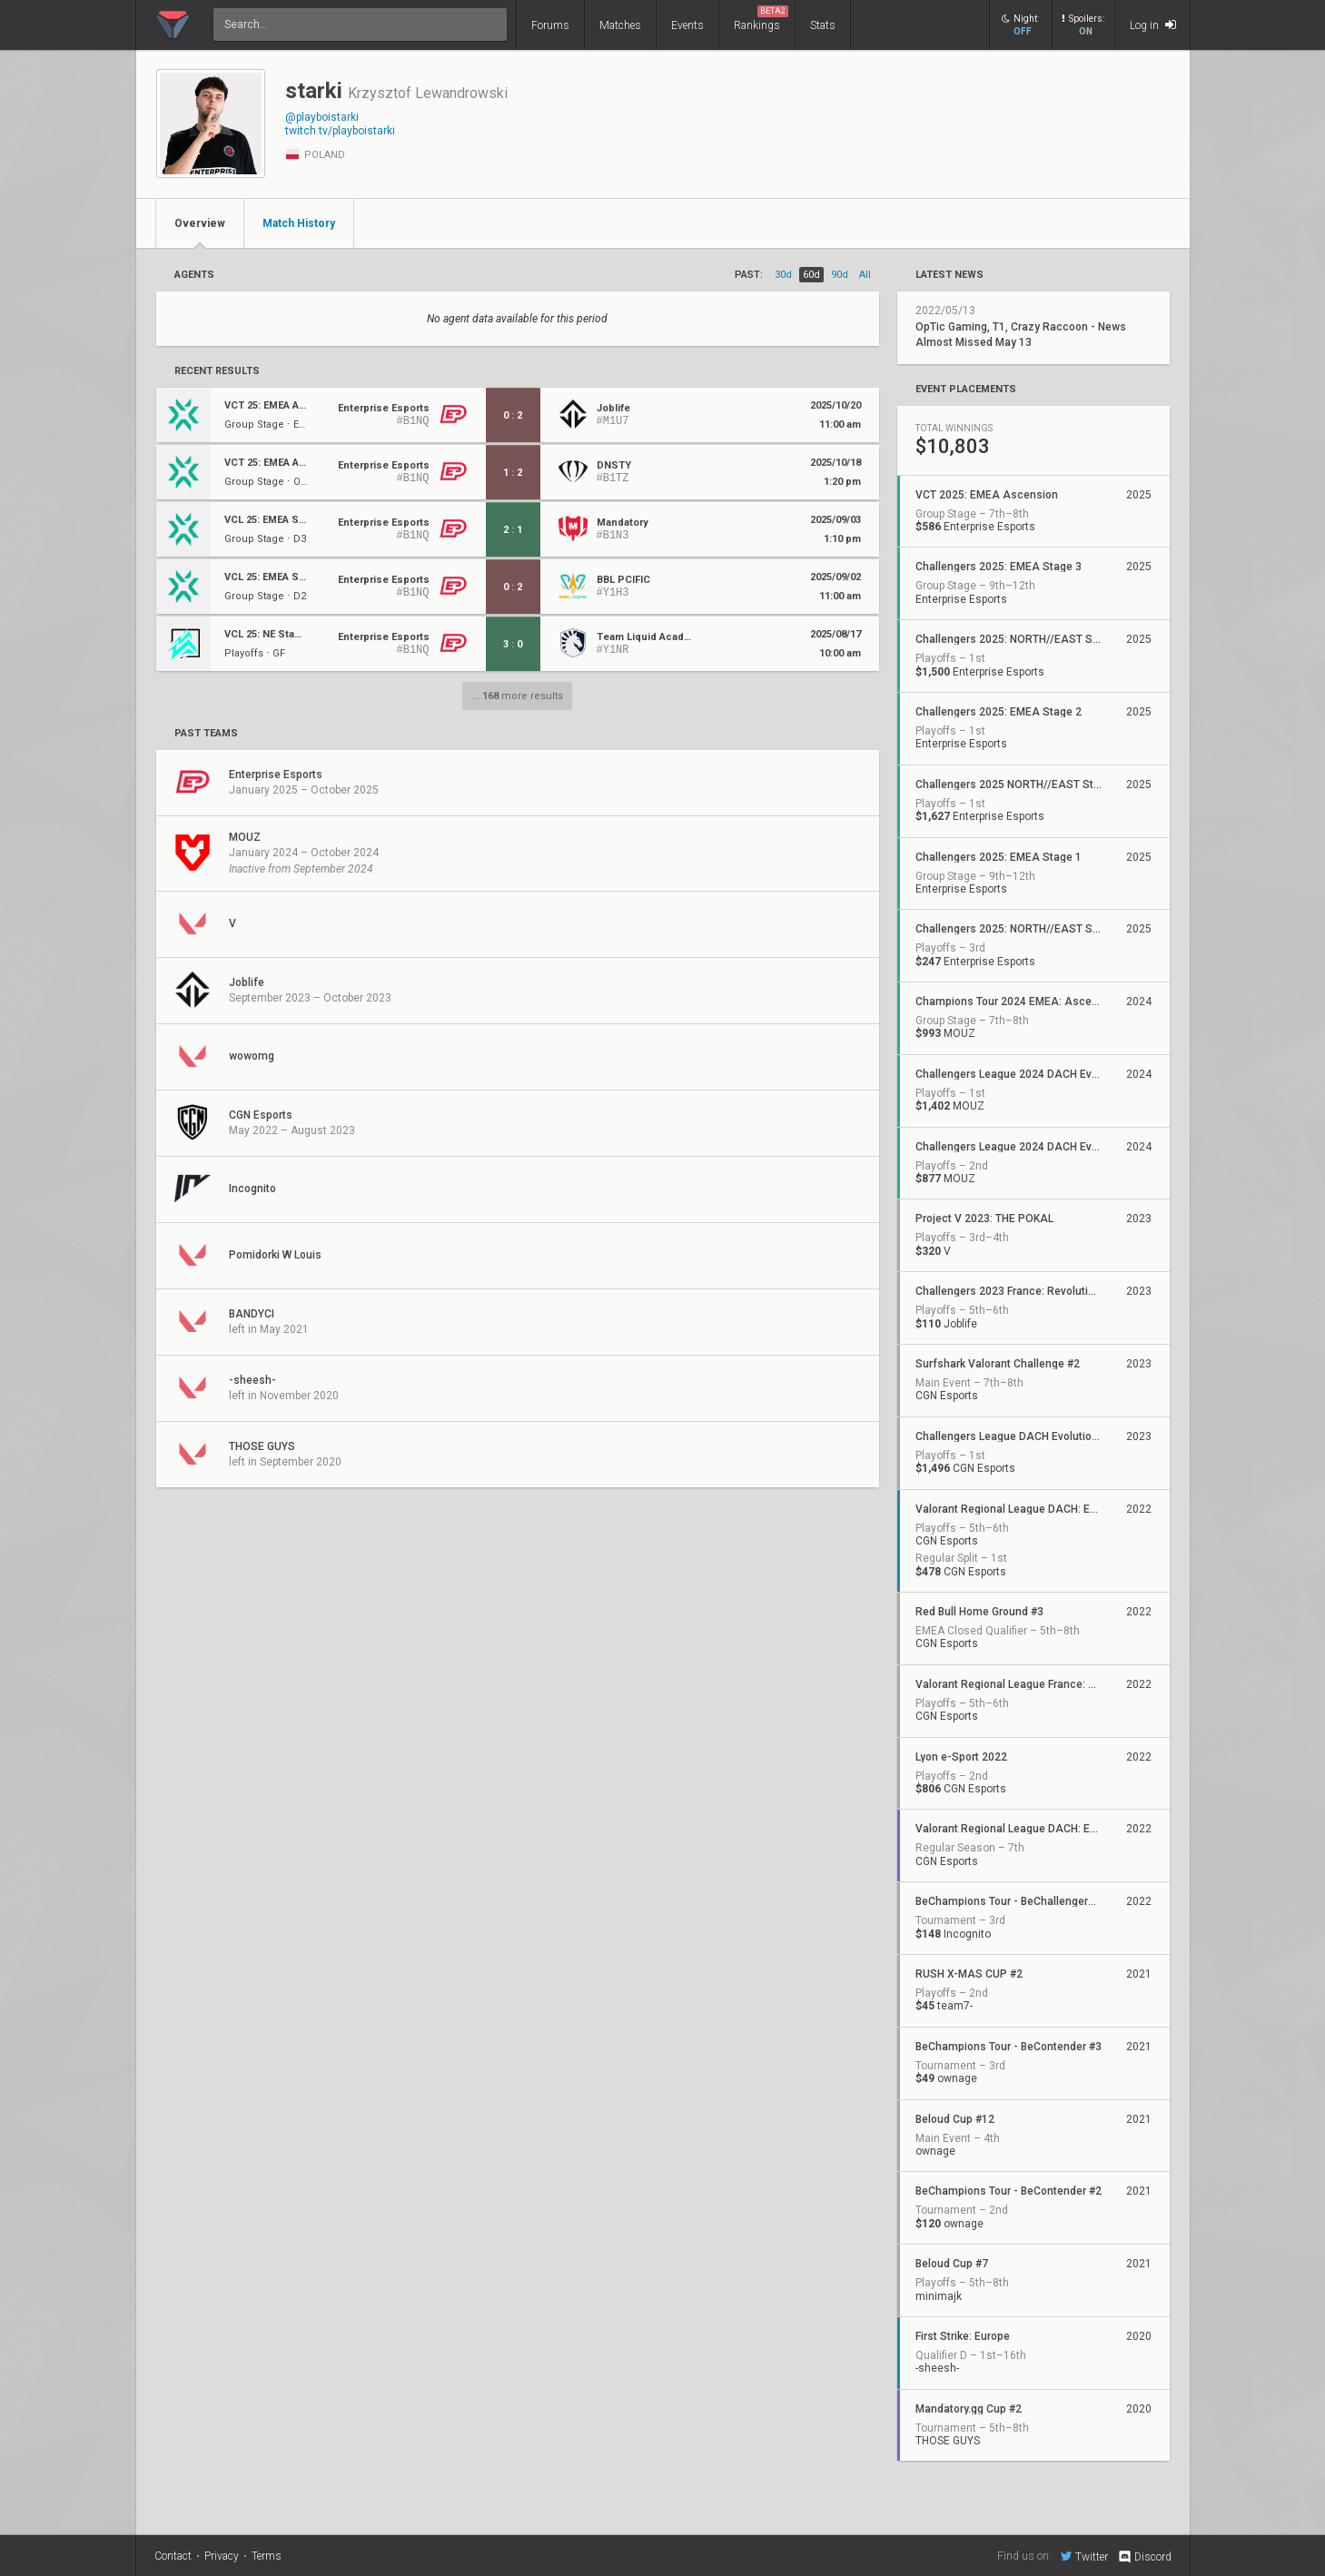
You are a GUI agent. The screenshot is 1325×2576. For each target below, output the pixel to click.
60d (811, 275)
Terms (267, 2556)
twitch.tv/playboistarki (340, 130)
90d (839, 275)
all (865, 275)
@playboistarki (322, 117)
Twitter (1084, 2556)
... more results (517, 696)
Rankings (761, 18)
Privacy (221, 2556)
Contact (173, 2556)
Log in (1153, 25)
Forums (550, 25)
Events (687, 25)
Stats (823, 25)
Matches (620, 25)
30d (783, 275)
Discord (1144, 2557)
